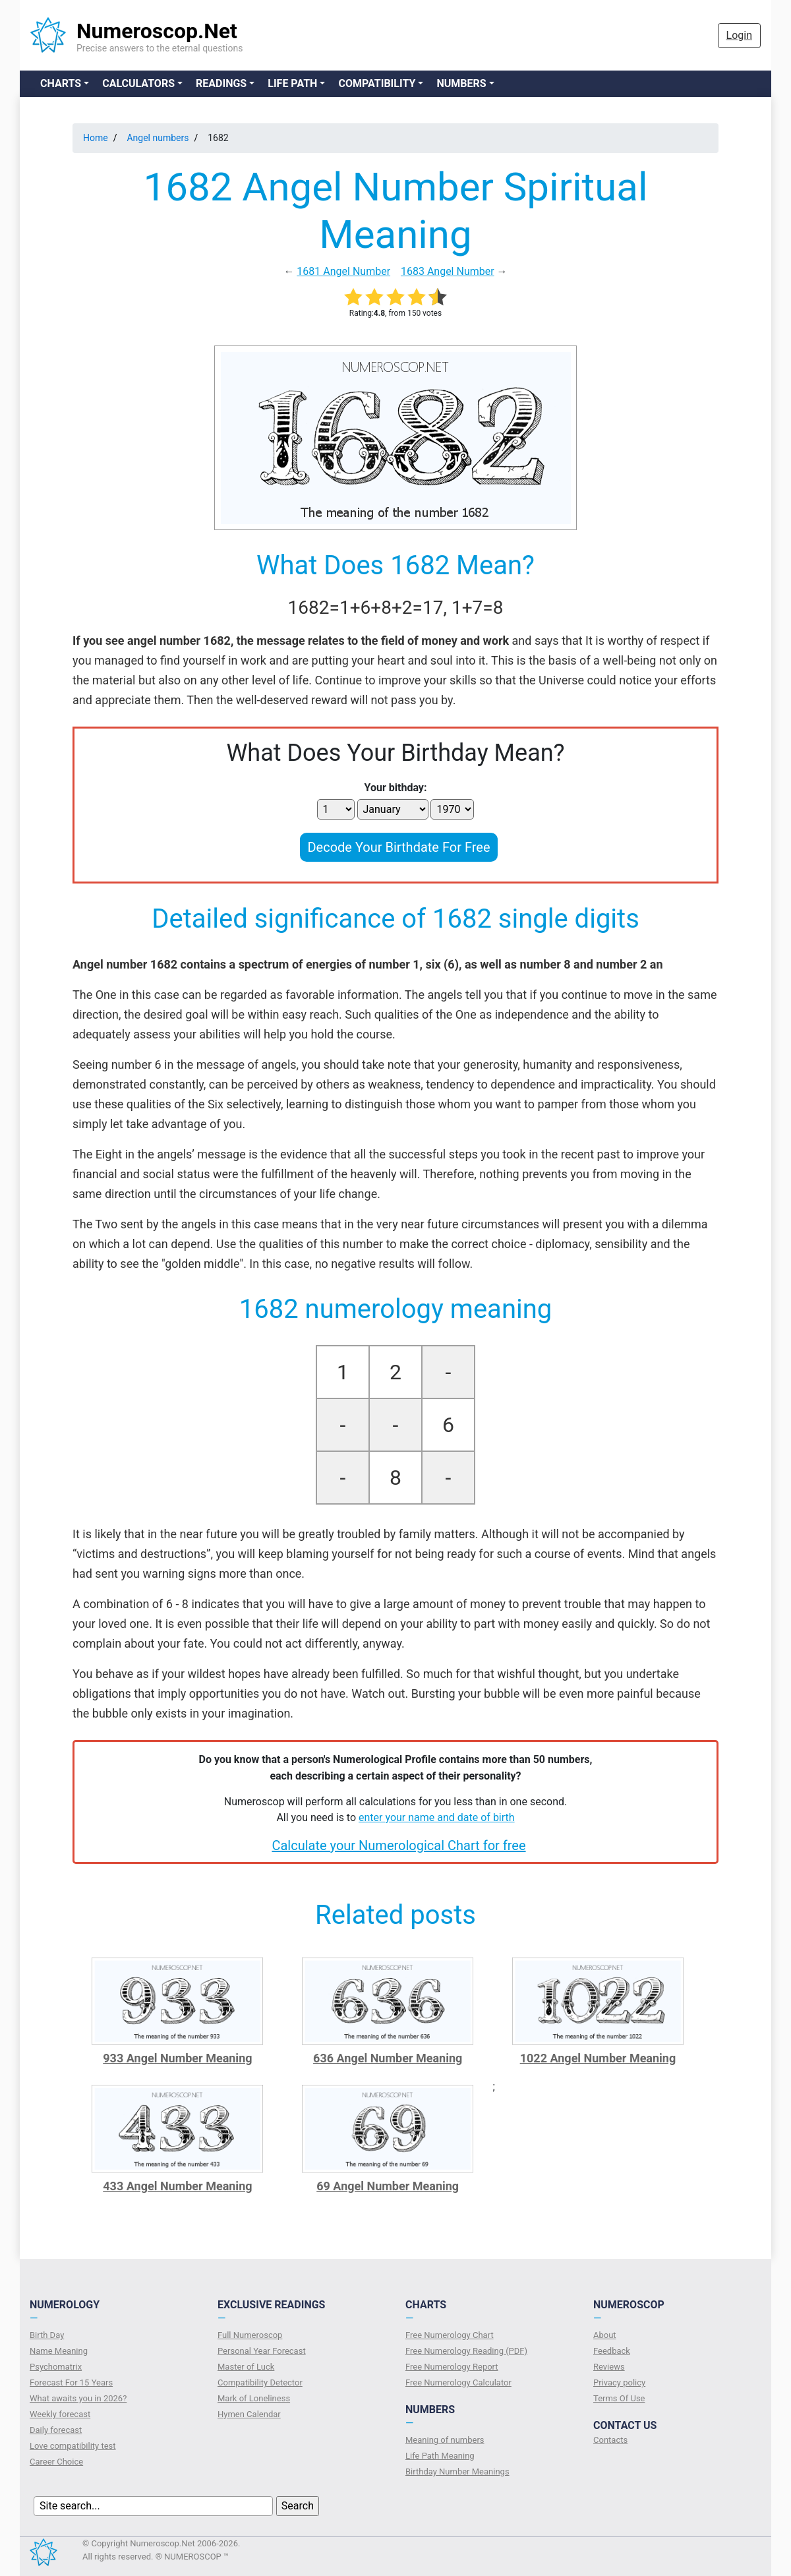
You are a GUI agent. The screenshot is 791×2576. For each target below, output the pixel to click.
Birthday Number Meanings (457, 2471)
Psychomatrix (56, 2367)
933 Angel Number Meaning (177, 2058)
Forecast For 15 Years (71, 2382)
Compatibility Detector (260, 2382)
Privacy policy (619, 2382)
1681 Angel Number (343, 271)
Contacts (610, 2440)
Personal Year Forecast (262, 2351)
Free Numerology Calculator (458, 2382)
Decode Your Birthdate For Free (398, 847)
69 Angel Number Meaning (387, 2186)
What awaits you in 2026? (78, 2398)
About (604, 2335)
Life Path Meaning (440, 2456)
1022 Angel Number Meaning (598, 2058)
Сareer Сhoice (56, 2462)
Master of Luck (246, 2367)
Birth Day (47, 2335)
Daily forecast (56, 2430)
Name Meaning (59, 2351)
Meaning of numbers (444, 2440)
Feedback (611, 2351)
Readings (221, 83)
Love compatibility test (73, 2446)
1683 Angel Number (447, 271)
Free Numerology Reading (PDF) (466, 2351)
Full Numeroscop (250, 2335)
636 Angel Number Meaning (387, 2058)
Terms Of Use (619, 2398)
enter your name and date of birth (437, 1817)
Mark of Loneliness (254, 2398)
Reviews (609, 2367)
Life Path (292, 83)
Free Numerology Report (451, 2367)
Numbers (461, 83)
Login (739, 35)
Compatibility (376, 83)
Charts (60, 83)
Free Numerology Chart (449, 2335)
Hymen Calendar (249, 2414)
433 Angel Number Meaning (177, 2186)
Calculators (138, 83)
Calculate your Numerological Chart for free (398, 1845)
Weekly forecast (60, 2414)
